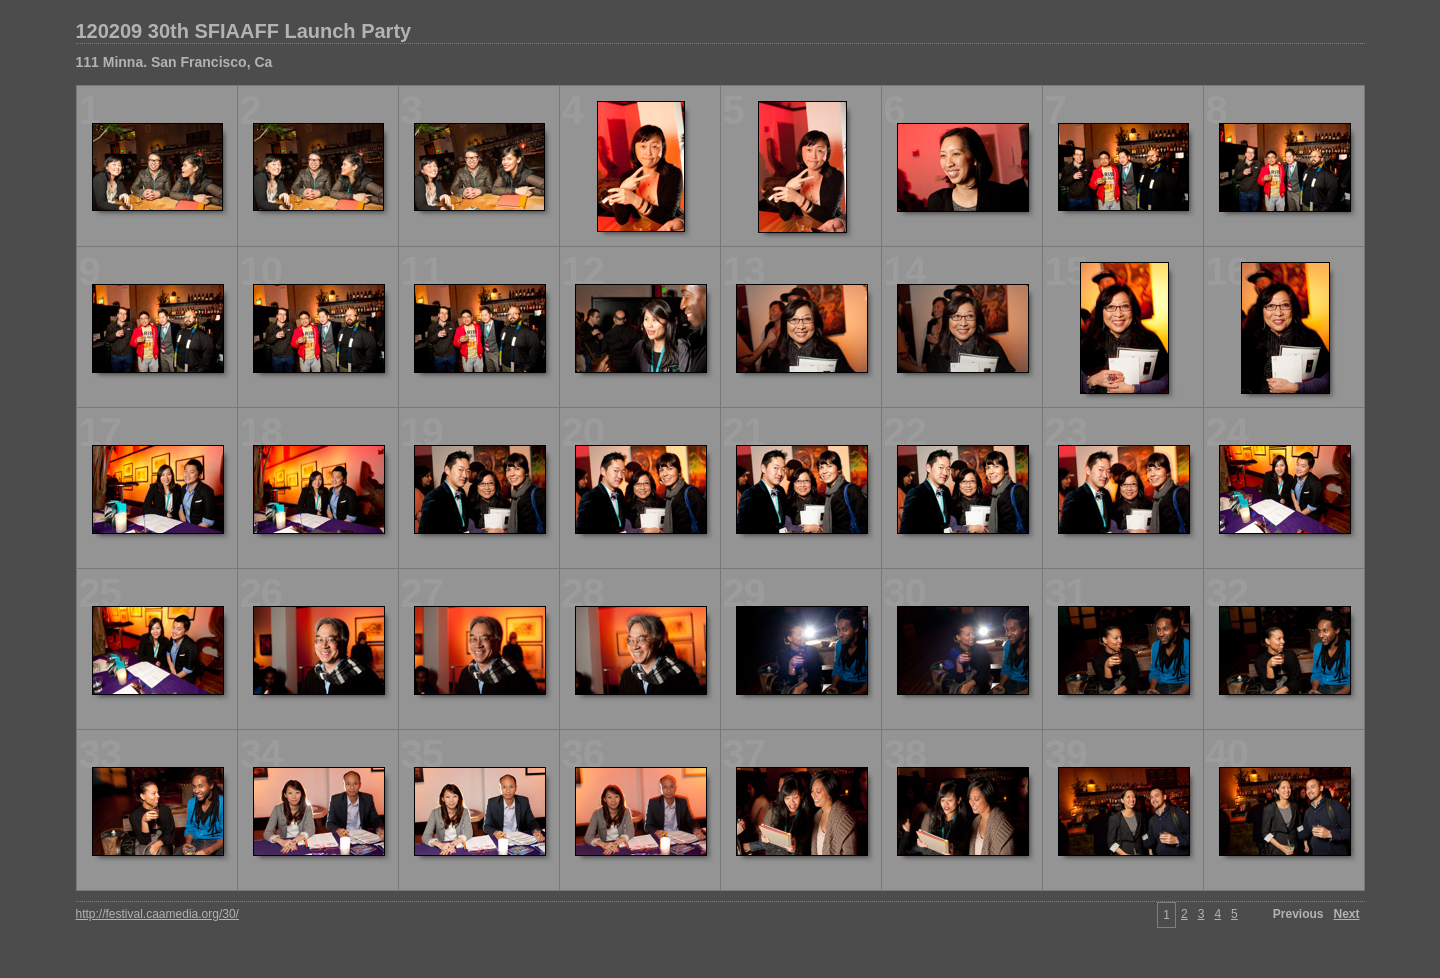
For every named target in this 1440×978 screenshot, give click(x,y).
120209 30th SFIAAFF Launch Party (244, 31)
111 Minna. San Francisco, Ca (174, 62)
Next (1346, 914)
